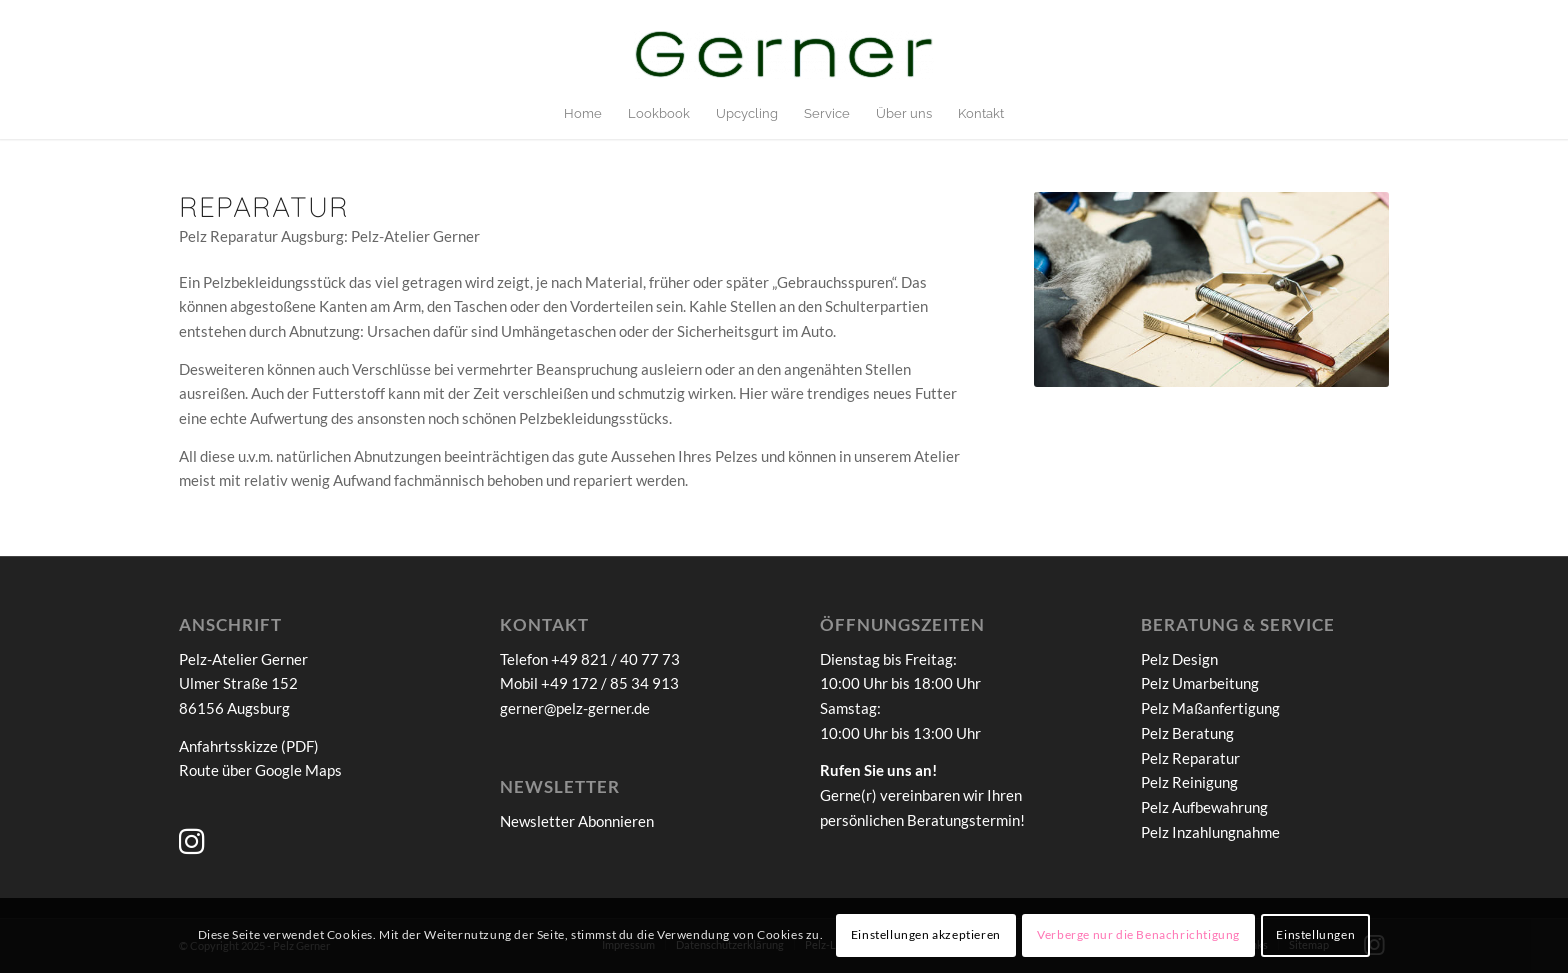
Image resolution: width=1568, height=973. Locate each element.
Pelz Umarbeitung (1200, 683)
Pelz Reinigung (1189, 782)
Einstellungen (1315, 934)
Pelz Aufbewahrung (1204, 807)
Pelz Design (1179, 659)
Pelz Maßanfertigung (1210, 708)
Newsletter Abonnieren (577, 821)
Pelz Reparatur (1190, 758)
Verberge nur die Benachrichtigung (1138, 934)
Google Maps (298, 770)
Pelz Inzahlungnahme (1210, 832)
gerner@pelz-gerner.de (575, 708)
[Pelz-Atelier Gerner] (784, 59)
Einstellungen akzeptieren (926, 934)
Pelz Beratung (1187, 733)
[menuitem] (583, 114)
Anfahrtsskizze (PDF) (249, 746)
